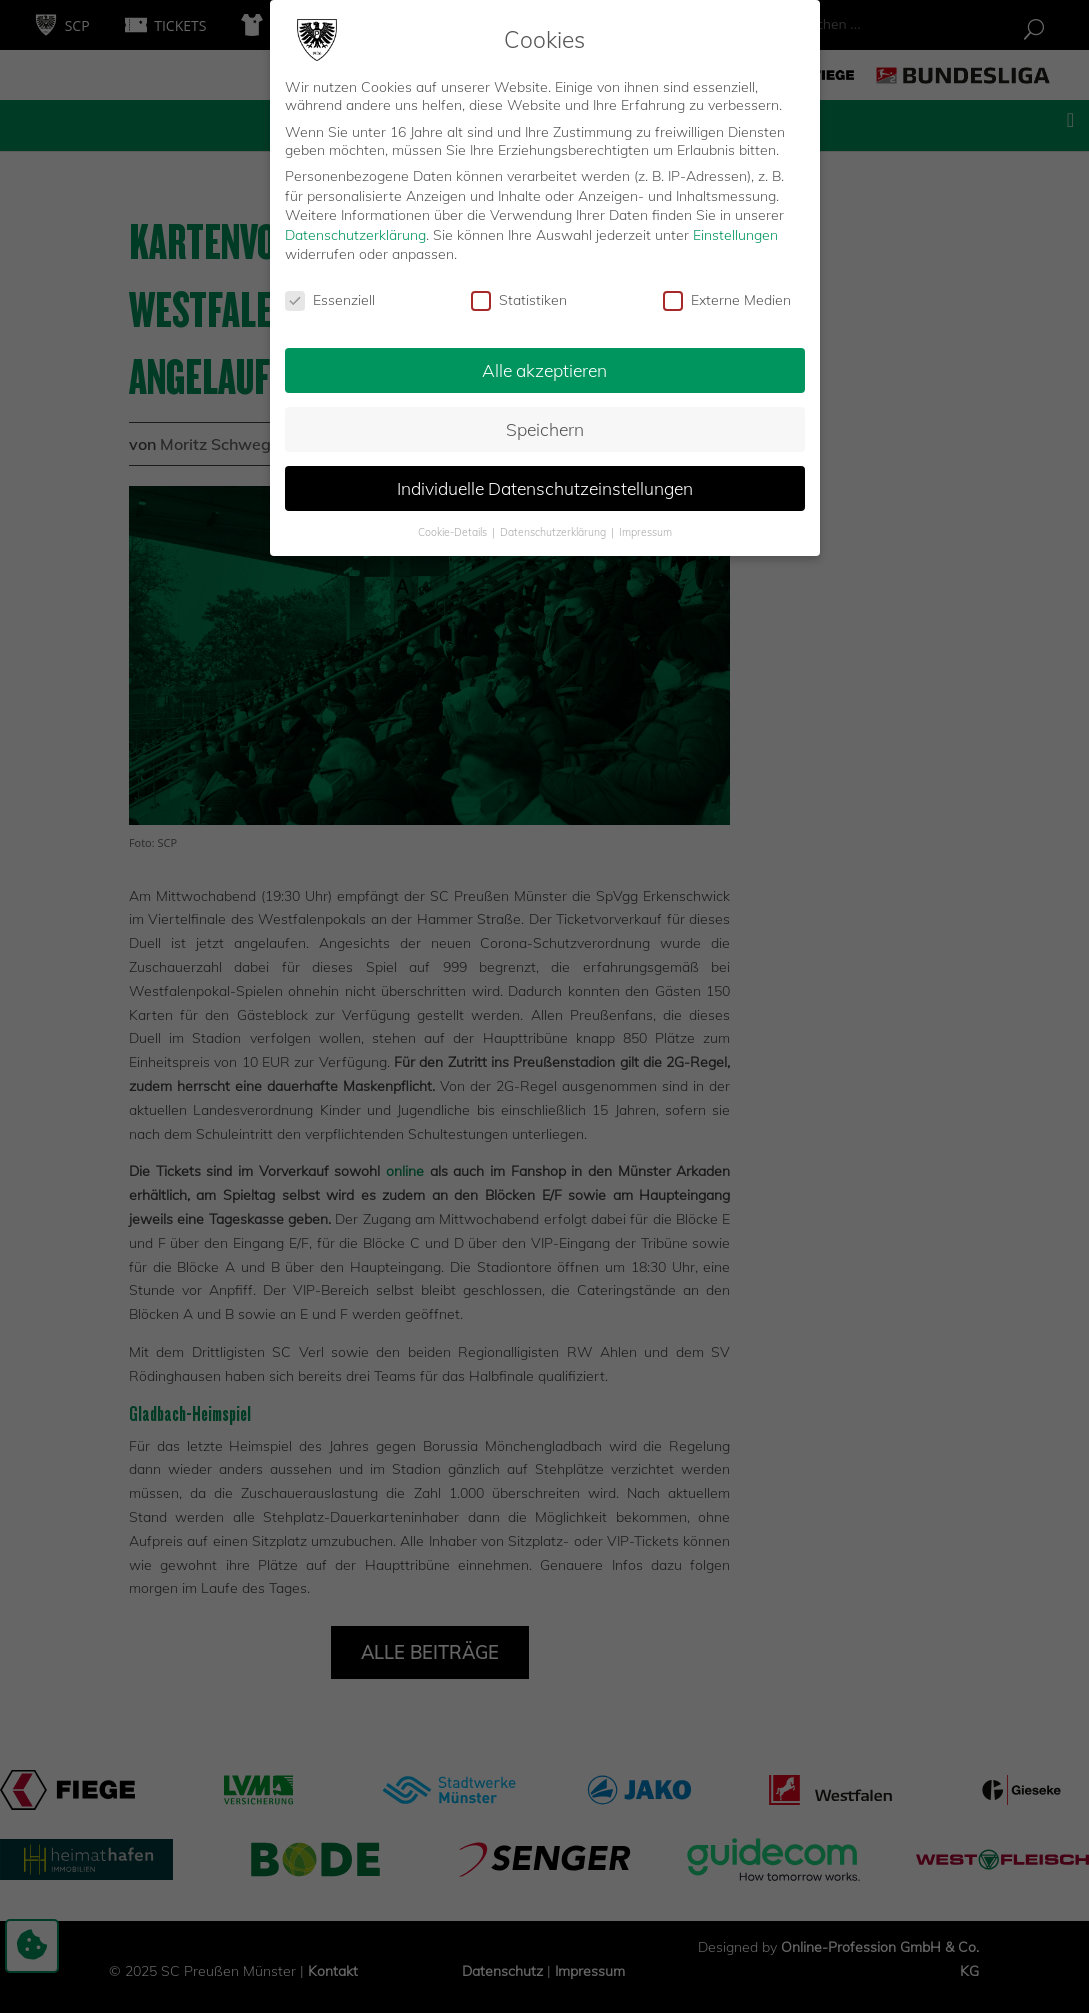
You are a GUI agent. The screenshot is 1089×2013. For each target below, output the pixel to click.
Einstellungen (735, 234)
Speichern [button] (545, 428)
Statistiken (519, 300)
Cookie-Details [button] (454, 531)
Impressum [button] (645, 531)
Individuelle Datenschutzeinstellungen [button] (545, 487)
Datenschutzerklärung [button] (554, 531)
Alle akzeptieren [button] (544, 369)
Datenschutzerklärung (355, 234)
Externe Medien (727, 300)
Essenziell (330, 300)
